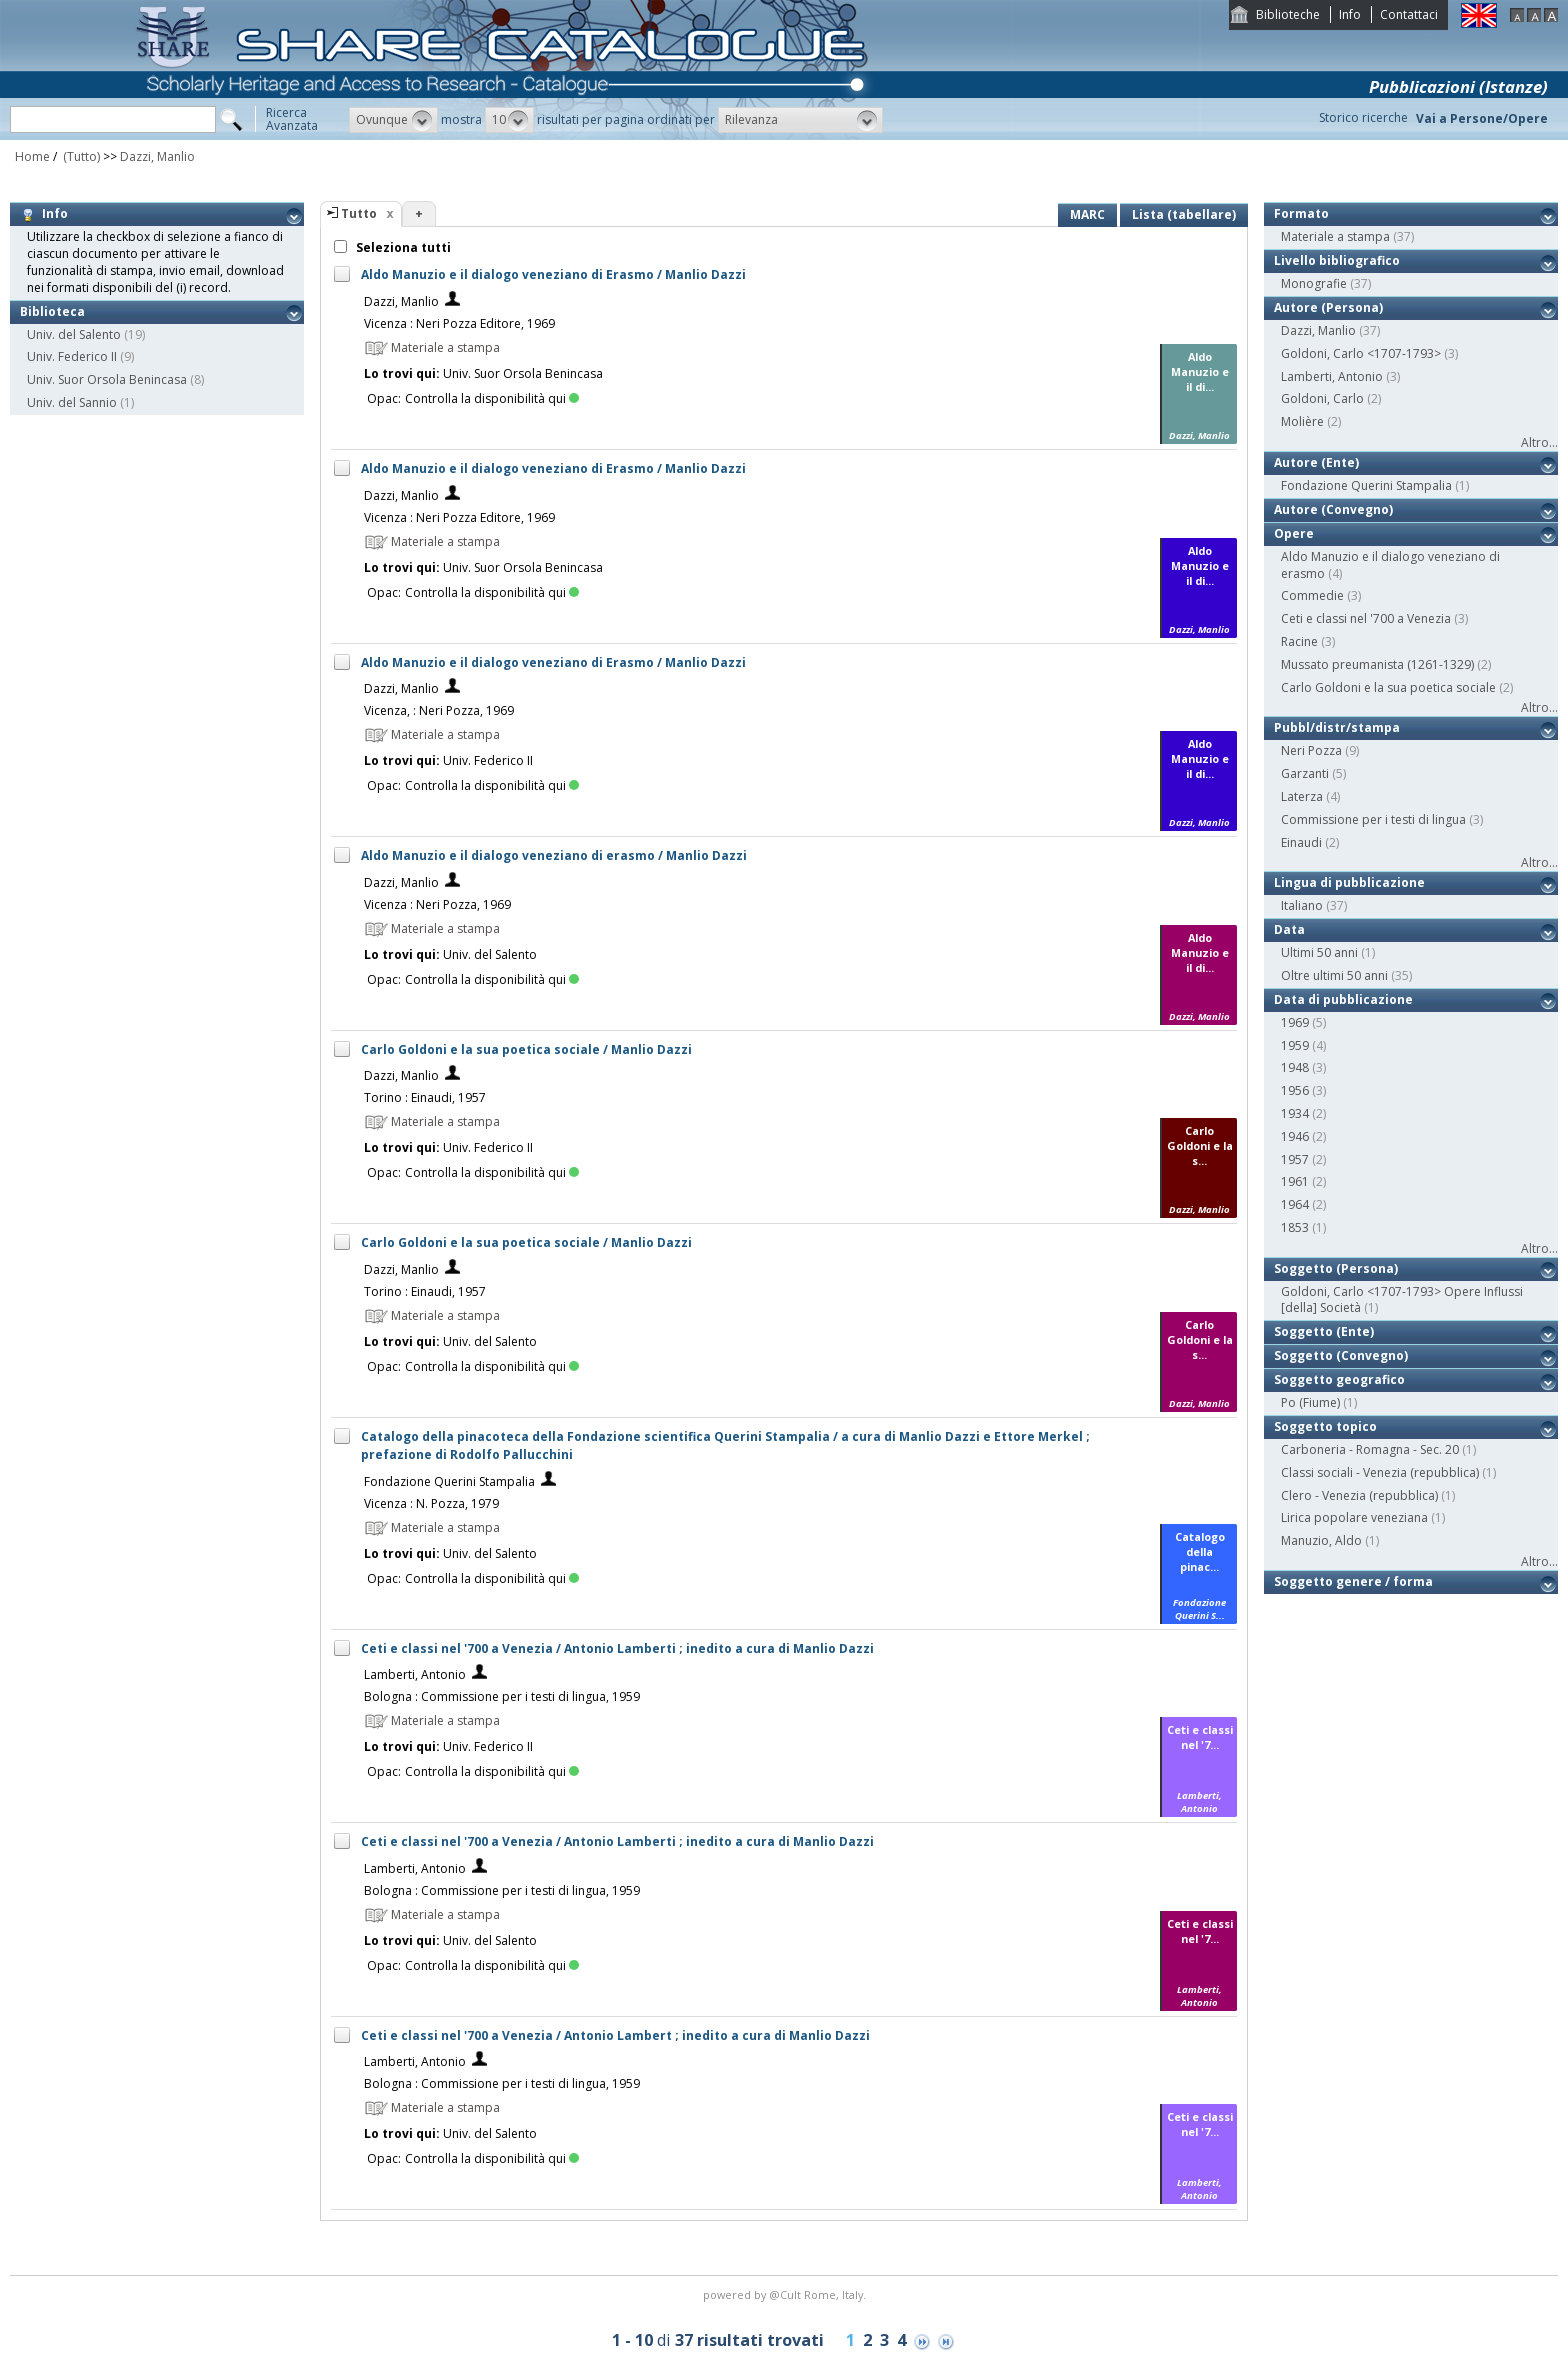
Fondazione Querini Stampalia (449, 1481)
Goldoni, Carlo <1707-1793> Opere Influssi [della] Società (1402, 1300)
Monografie (1314, 283)
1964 (1295, 1204)
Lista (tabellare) (1184, 214)
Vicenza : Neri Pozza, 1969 (437, 904)
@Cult (786, 2294)
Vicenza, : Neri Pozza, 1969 (439, 710)
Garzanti (1305, 773)
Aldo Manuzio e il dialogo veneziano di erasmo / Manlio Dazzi (554, 855)
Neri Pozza (1311, 750)
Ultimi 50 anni (1319, 952)
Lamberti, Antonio (415, 1674)
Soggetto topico (1325, 1426)
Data (1289, 929)
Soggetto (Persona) (1336, 1268)
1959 (1295, 1045)
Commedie (1312, 595)
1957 (1295, 1159)
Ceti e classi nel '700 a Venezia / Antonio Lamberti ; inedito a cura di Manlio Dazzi (617, 1648)
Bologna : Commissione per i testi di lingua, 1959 (502, 1696)
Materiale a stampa (1335, 236)
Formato (1301, 213)
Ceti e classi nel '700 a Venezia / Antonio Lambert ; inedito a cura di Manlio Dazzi (615, 2035)
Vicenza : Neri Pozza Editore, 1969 (459, 323)
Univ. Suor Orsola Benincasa (107, 379)
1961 (1295, 1181)
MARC (1087, 214)
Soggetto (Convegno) (1341, 1355)
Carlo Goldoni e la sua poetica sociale (1388, 687)
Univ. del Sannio (72, 402)
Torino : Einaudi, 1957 (425, 1097)
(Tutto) (80, 156)
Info (1350, 14)
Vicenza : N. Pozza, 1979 (431, 1503)
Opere (1294, 533)
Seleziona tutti (402, 247)
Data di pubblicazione (1343, 999)
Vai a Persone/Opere (1482, 118)
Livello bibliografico (1337, 260)
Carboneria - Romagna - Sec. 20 (1370, 1449)
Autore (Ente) (1316, 462)
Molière (1302, 421)
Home (32, 156)
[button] (393, 120)
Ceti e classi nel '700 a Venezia (1366, 618)
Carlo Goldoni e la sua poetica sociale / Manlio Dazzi (526, 1049)
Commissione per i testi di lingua (1373, 819)
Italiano (1302, 905)
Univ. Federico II (72, 356)
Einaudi (1301, 842)
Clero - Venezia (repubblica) (1359, 1495)
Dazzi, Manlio (157, 156)
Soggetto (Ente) (1324, 1331)
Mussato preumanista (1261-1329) (1377, 664)
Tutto (359, 213)
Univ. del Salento (74, 334)
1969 (1295, 1022)
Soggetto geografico (1339, 1379)
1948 (1295, 1067)
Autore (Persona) (1328, 307)
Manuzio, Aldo (1321, 1540)
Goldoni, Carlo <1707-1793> (1361, 353)
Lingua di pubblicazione (1349, 882)
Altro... (1539, 442)
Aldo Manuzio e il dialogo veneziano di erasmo (1390, 565)
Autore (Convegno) (1333, 509)
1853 (1295, 1227)
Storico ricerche (1363, 117)
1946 (1295, 1136)
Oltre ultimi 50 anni (1334, 975)
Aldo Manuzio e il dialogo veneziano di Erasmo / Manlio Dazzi (553, 274)
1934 (1295, 1113)
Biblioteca (52, 311)
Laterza (1302, 796)
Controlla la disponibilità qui (492, 398)
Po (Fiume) (1310, 1402)
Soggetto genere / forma (1353, 1581)
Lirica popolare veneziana (1354, 1517)
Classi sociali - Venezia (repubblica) (1380, 1472)
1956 (1295, 1090)
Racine (1299, 641)
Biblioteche (1288, 14)
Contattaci (1409, 14)
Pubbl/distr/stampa (1337, 727)
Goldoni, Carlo (1322, 398)
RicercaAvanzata (292, 119)
